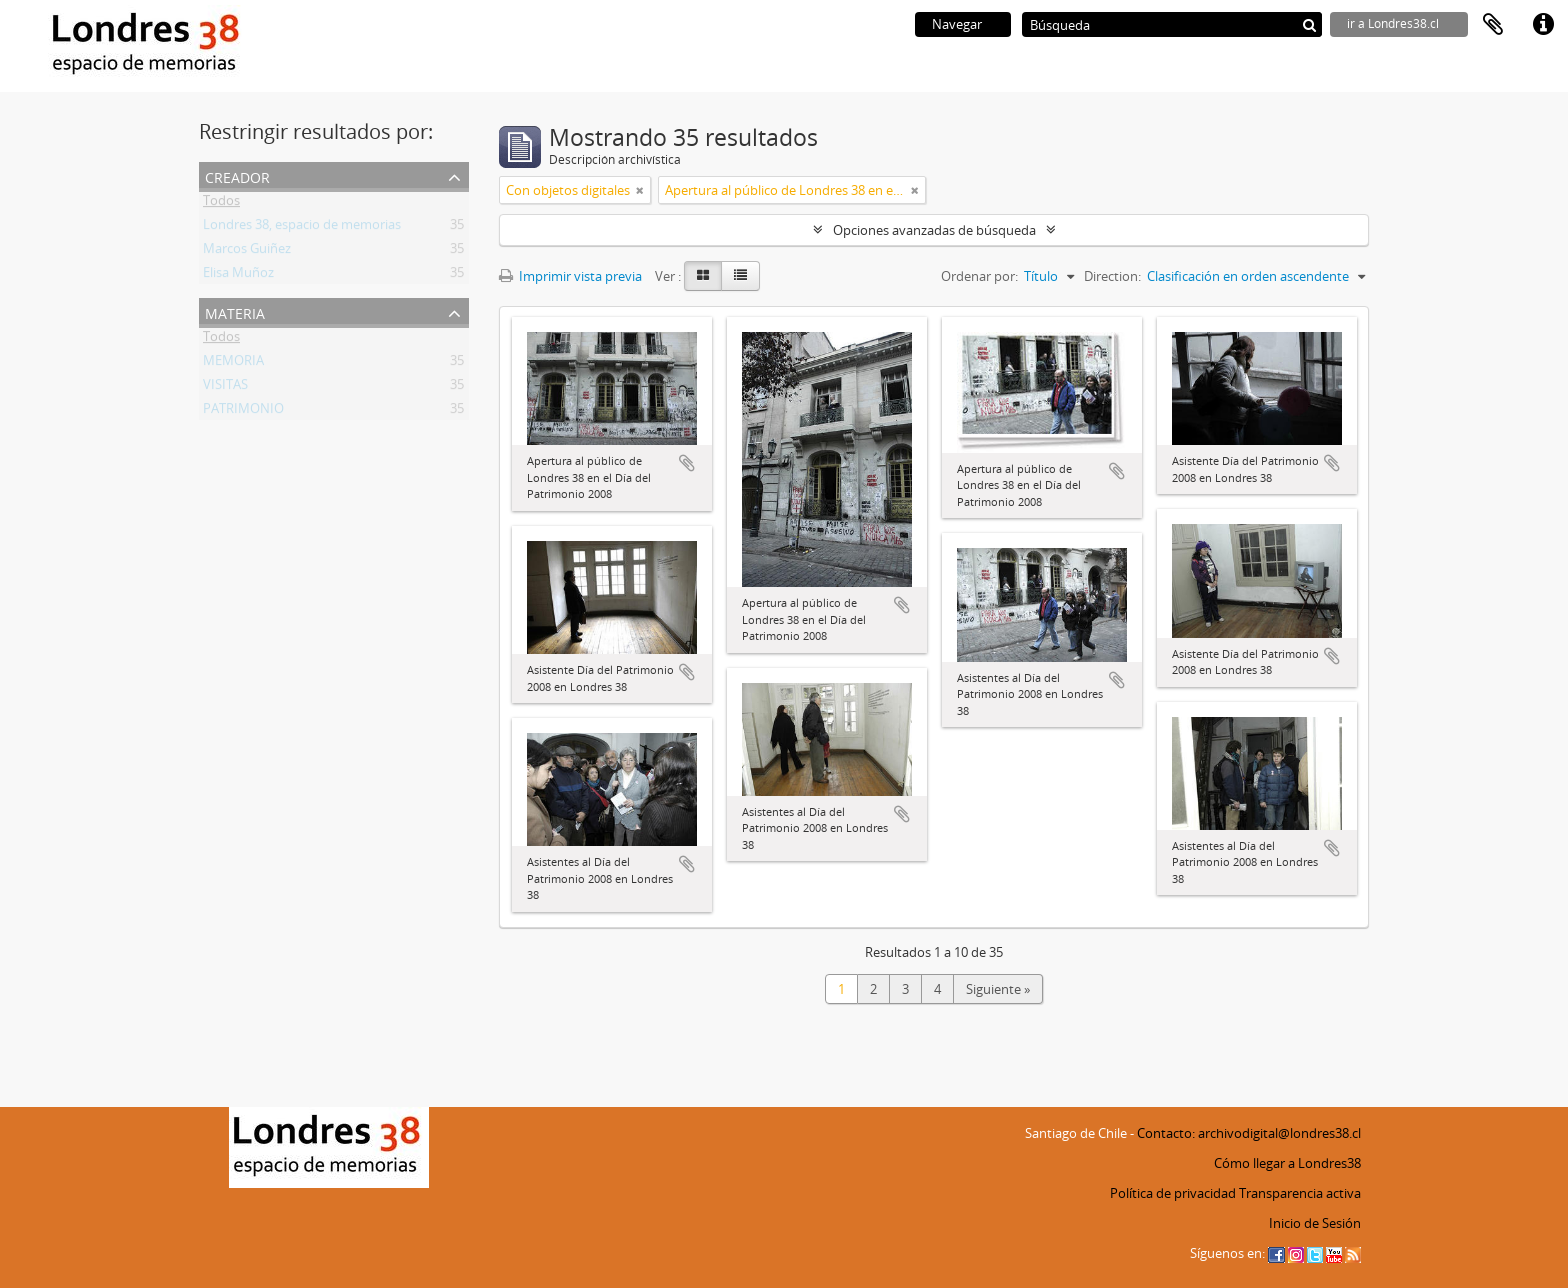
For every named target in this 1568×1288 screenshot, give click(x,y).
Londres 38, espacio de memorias (302, 228)
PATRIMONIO (243, 412)
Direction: (1112, 276)
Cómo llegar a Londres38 (1287, 1163)
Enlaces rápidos (1543, 25)
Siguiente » (998, 989)
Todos (221, 204)
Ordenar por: (979, 276)
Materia (235, 311)
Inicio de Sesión (1315, 1223)
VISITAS (225, 388)
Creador (237, 175)
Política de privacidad (1173, 1193)
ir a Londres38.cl (1393, 23)
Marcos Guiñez (247, 252)
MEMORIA (233, 364)
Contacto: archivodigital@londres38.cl (1249, 1133)
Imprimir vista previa (570, 276)
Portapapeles (1493, 25)
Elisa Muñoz (238, 276)
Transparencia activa (1300, 1193)
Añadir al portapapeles (687, 463)
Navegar (957, 24)
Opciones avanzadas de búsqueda (934, 230)
